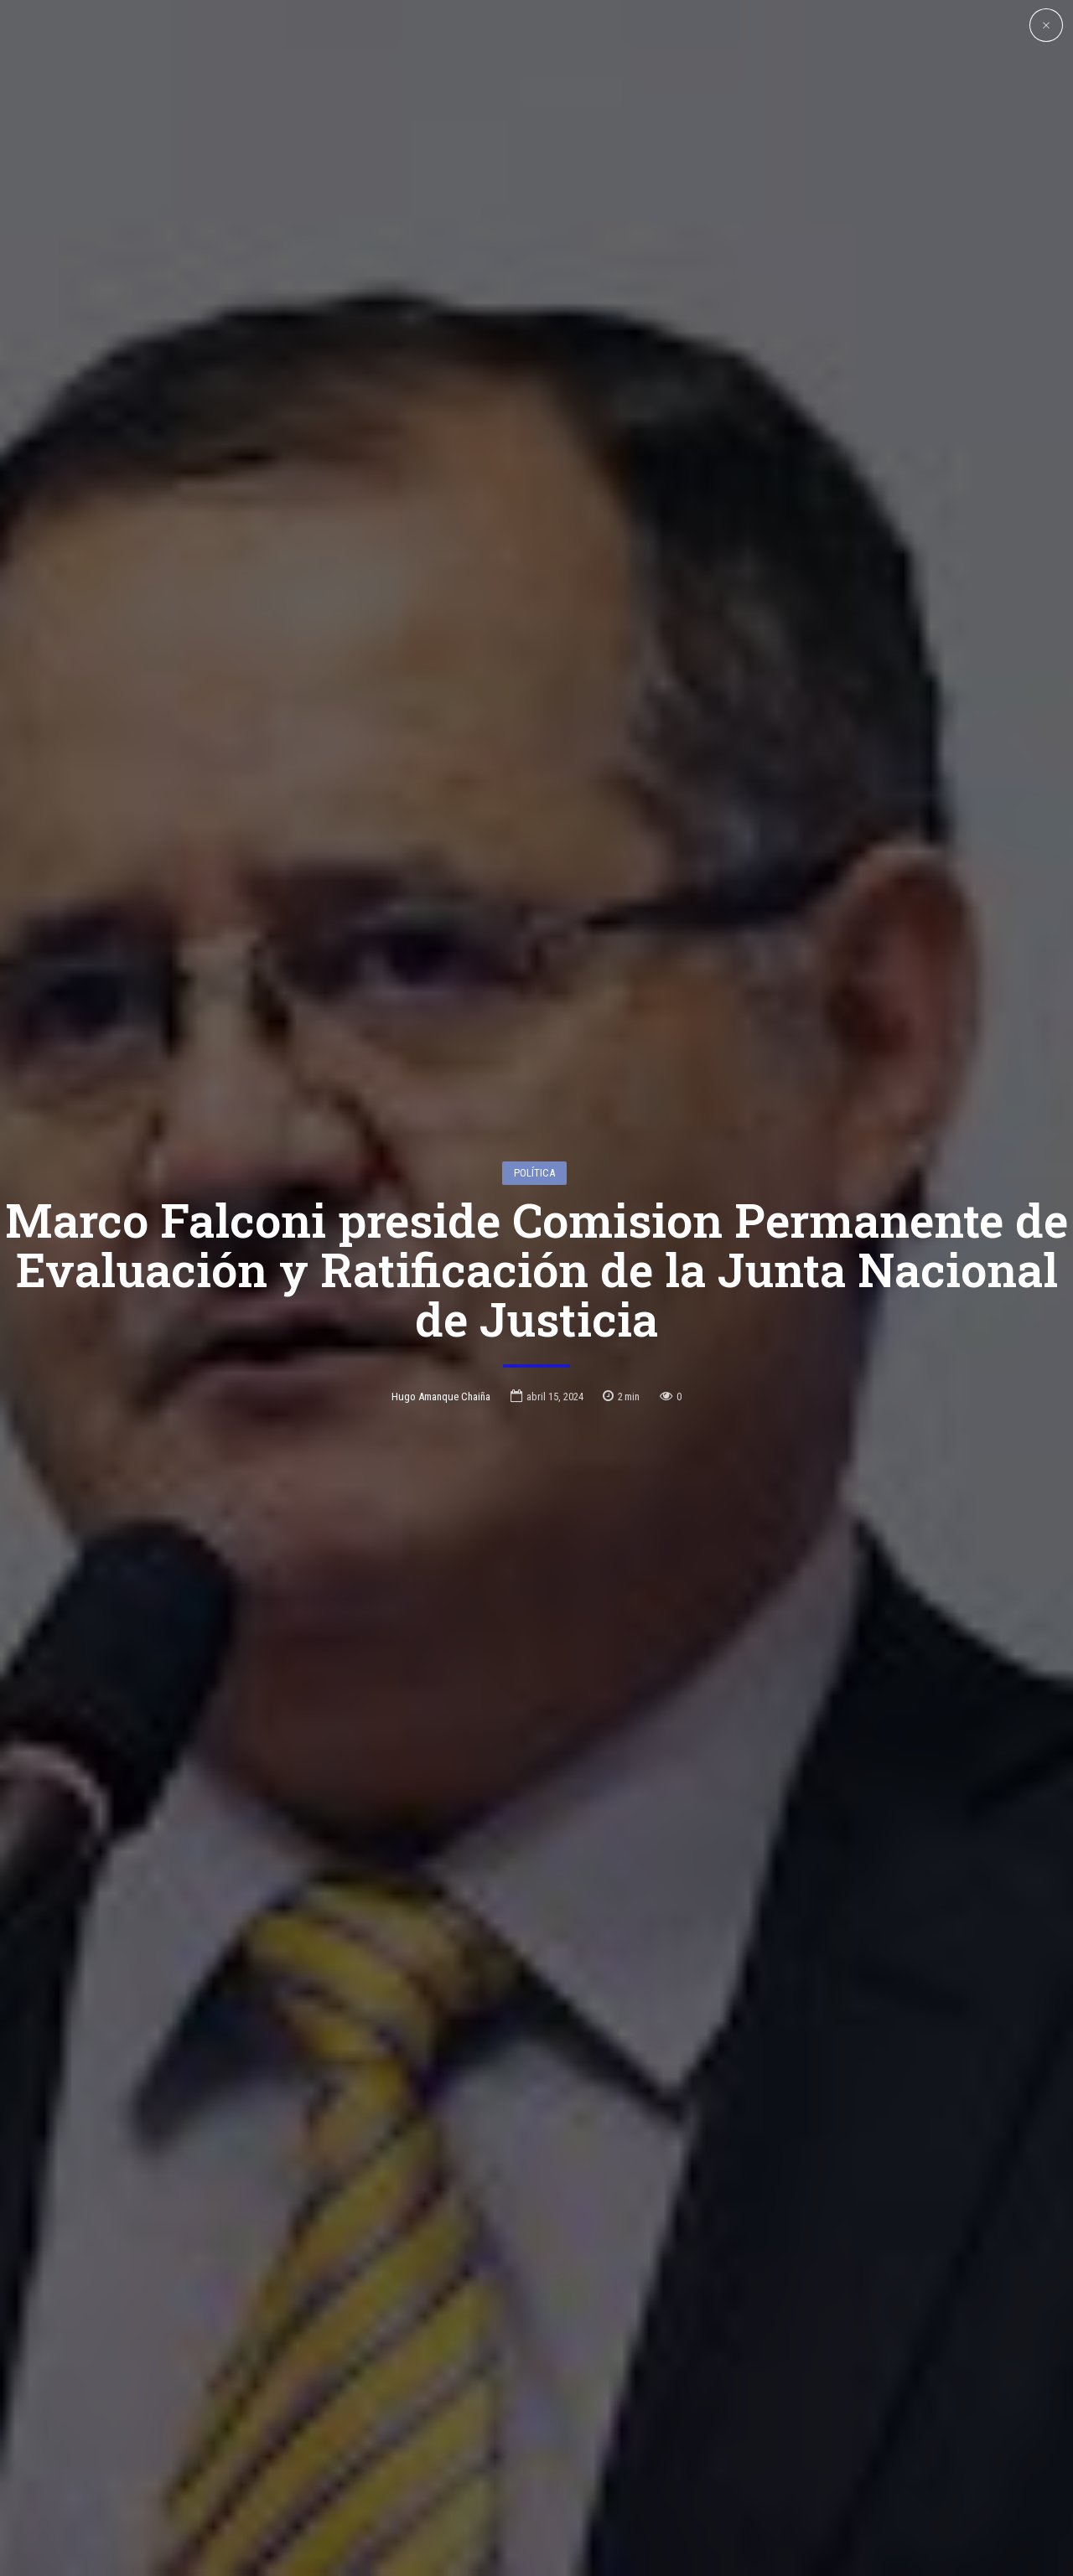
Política (534, 1069)
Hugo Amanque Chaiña (440, 1292)
